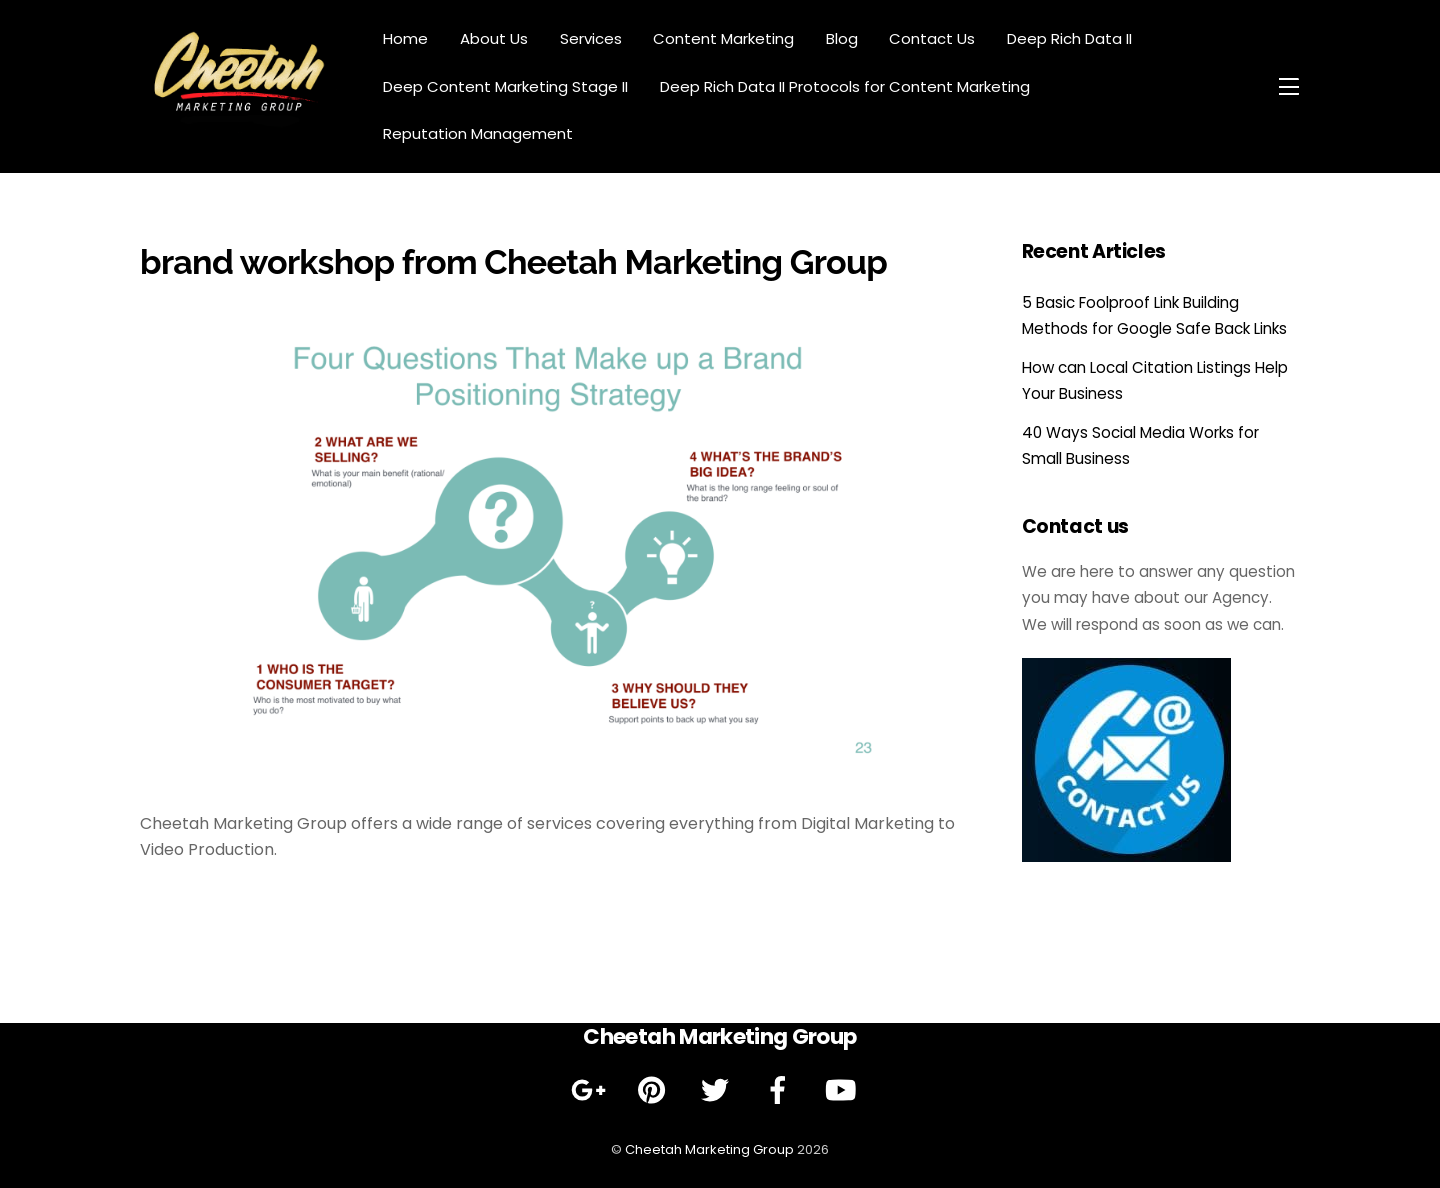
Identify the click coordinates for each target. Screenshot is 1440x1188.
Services (591, 38)
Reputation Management (478, 133)
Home (405, 38)
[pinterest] (655, 1090)
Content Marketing (723, 38)
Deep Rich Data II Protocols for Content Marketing (845, 86)
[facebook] (781, 1090)
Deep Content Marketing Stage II (505, 86)
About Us (494, 38)
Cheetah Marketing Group (709, 1149)
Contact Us (932, 38)
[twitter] (718, 1090)
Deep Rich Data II (1069, 38)
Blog (842, 38)
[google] (592, 1090)
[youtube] (844, 1090)
